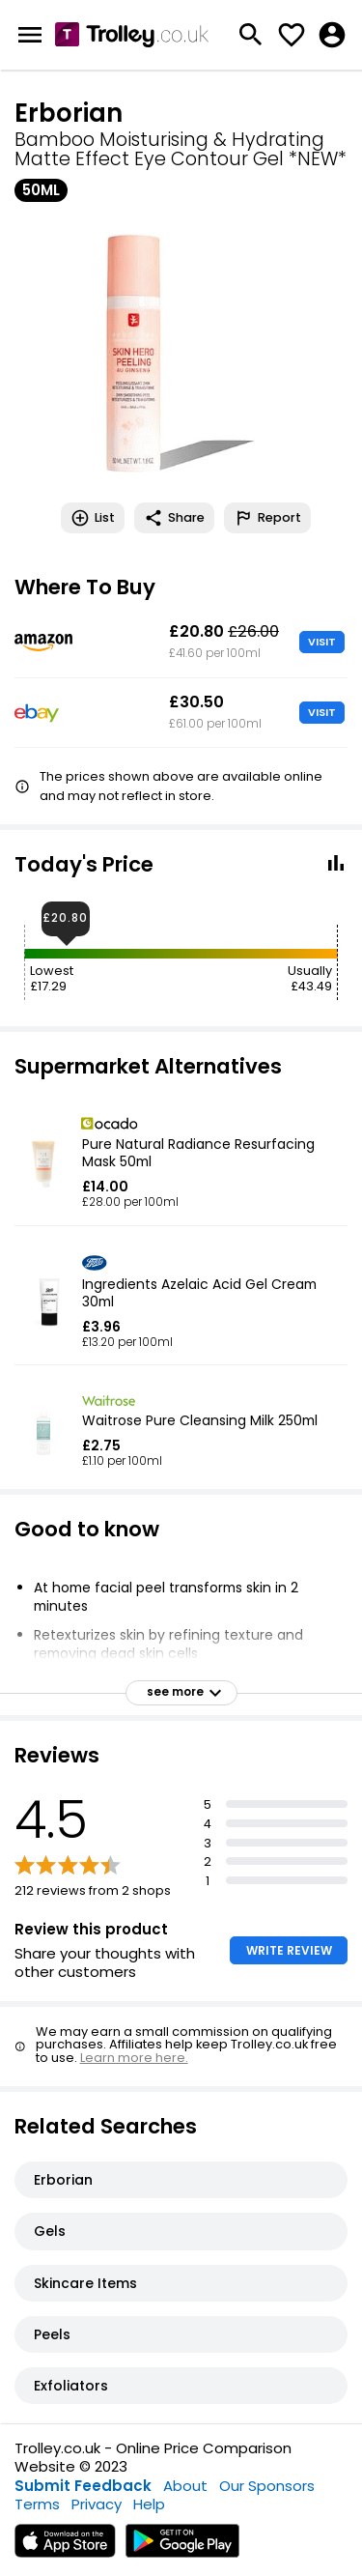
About (185, 2486)
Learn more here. (134, 2057)
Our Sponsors (267, 2486)
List (92, 518)
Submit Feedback (83, 2486)
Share (174, 518)
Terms (37, 2504)
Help (149, 2504)
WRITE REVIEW (289, 1950)
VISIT (322, 641)
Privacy (96, 2504)
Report (267, 518)
